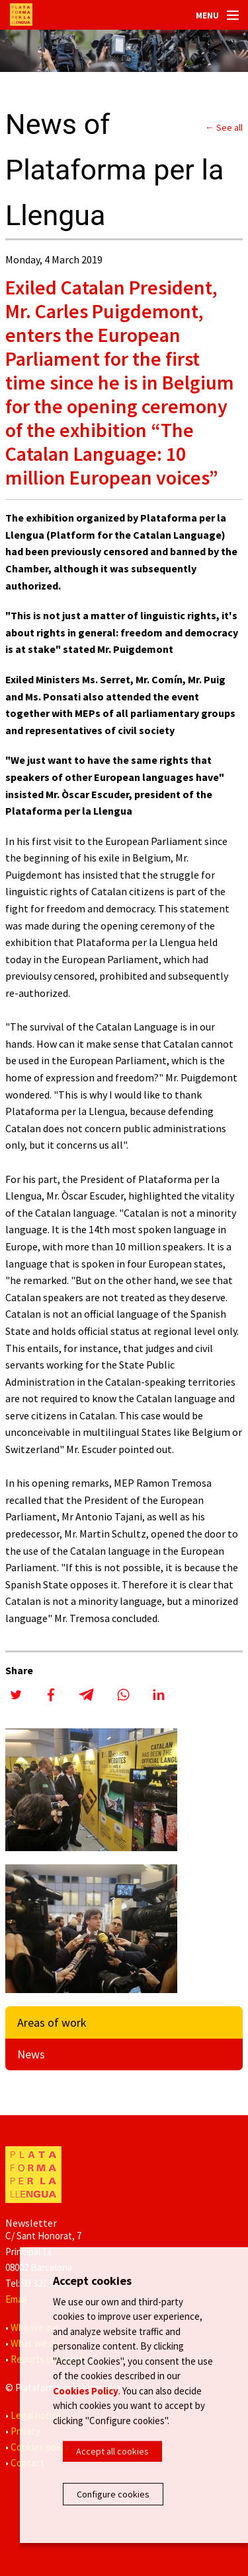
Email (15, 2299)
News (31, 2054)
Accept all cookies (112, 2451)
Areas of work (52, 2022)
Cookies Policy (85, 2391)
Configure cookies (113, 2494)
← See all (224, 127)
